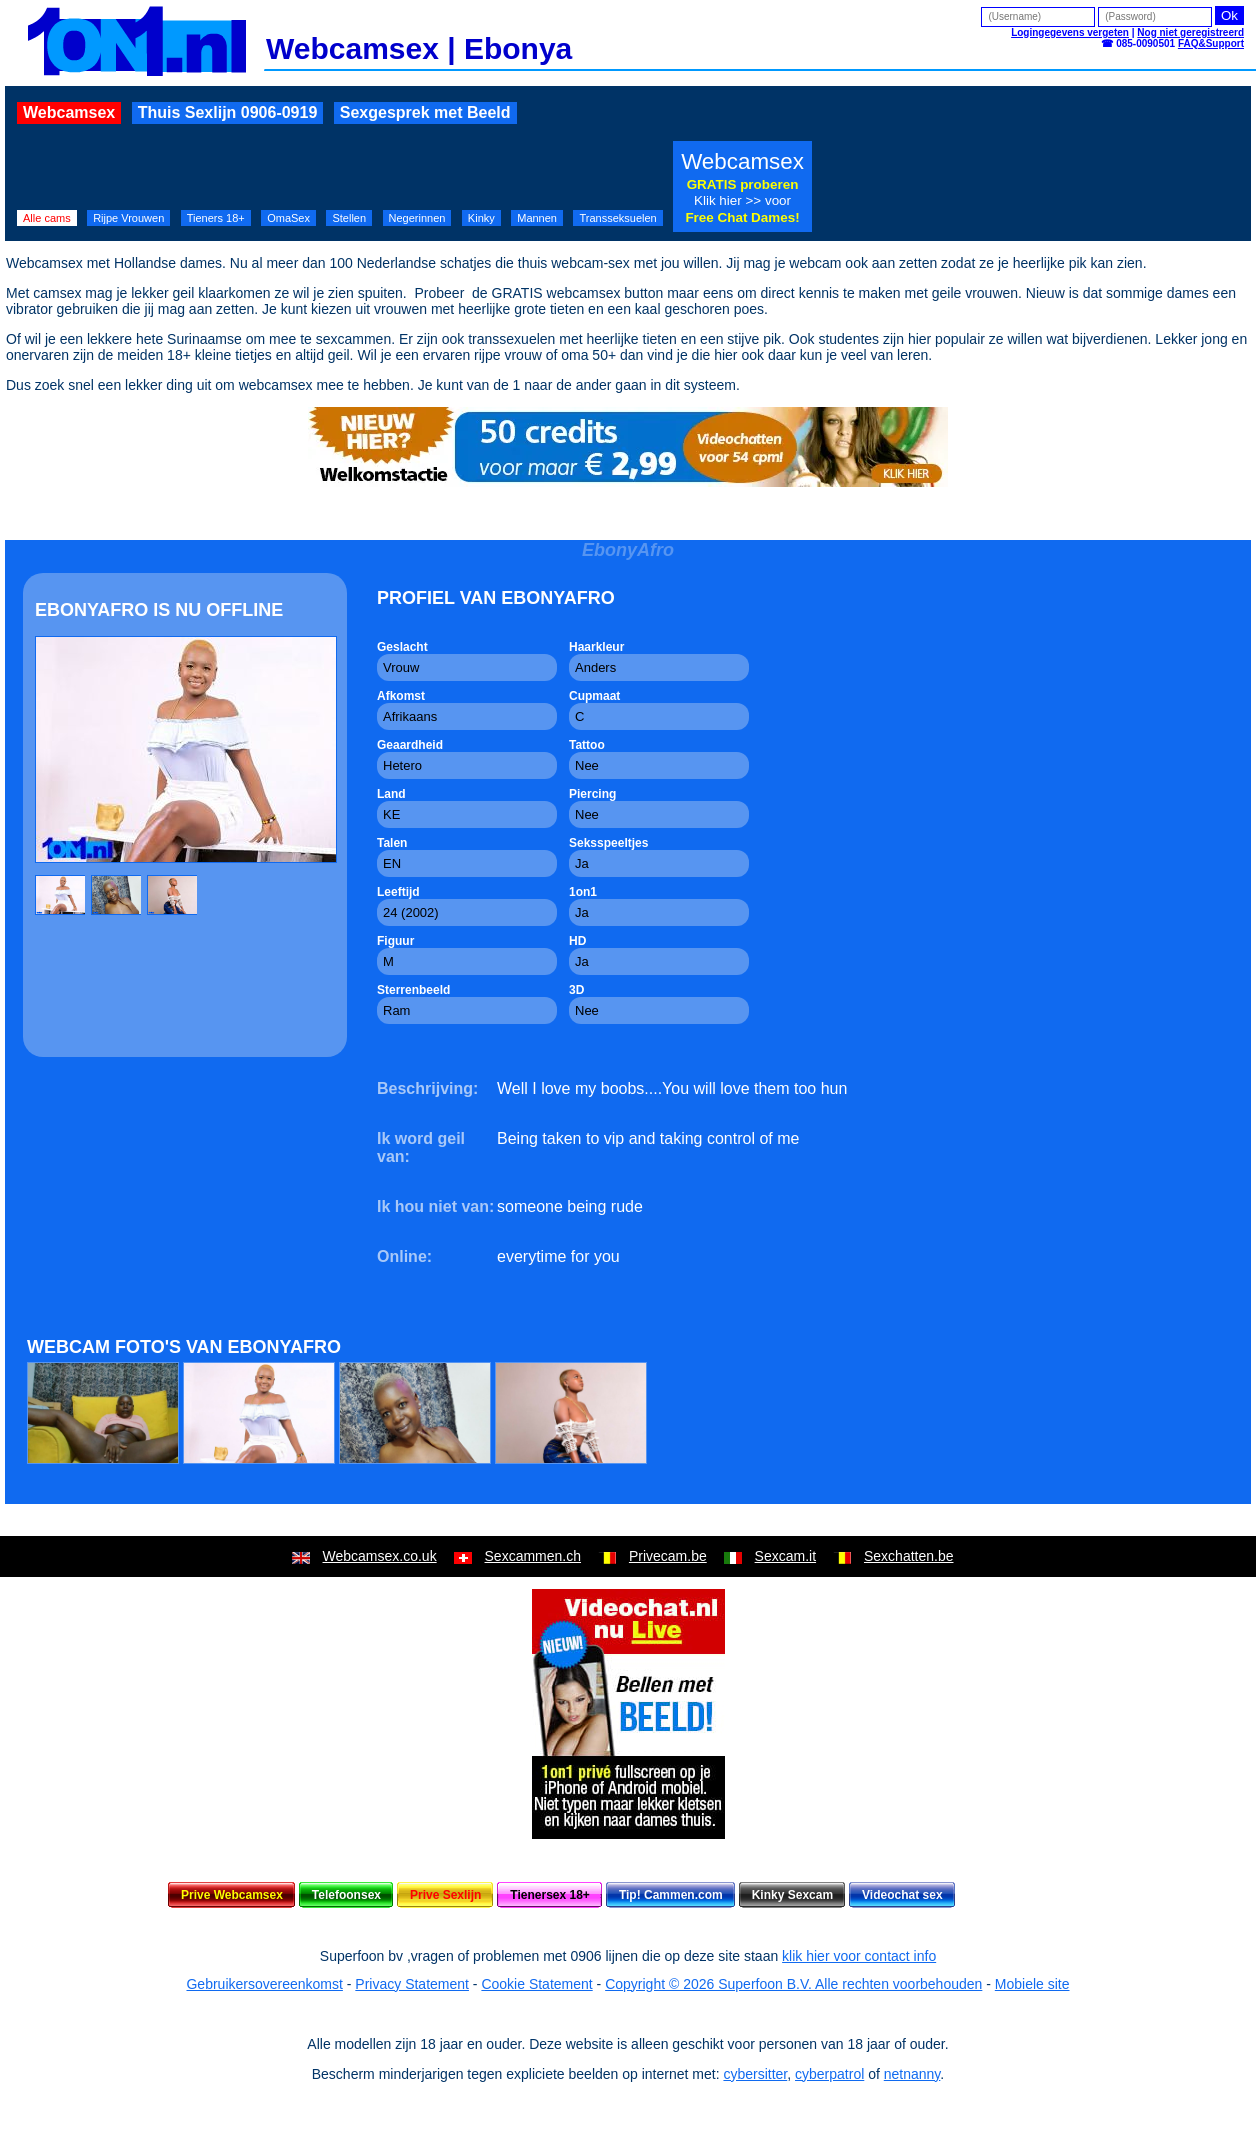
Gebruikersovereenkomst (264, 1984)
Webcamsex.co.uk (380, 1556)
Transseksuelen (617, 218)
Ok (1229, 15)
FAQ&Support (1211, 43)
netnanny (912, 2074)
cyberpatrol (829, 2074)
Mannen (537, 218)
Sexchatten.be (909, 1556)
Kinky (481, 218)
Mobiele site (1032, 1984)
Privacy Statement (412, 1984)
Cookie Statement (536, 1984)
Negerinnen (417, 218)
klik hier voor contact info (859, 1956)
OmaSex (288, 218)
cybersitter (755, 2074)
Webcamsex (69, 112)
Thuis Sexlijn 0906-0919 (228, 112)
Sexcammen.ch (533, 1556)
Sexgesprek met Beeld (425, 112)
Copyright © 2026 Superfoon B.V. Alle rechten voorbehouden (793, 1984)
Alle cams (47, 218)
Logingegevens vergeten (1070, 32)
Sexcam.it (785, 1556)
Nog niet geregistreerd (1190, 32)
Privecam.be (668, 1556)
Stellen (349, 218)
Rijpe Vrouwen (128, 218)
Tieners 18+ (216, 218)
